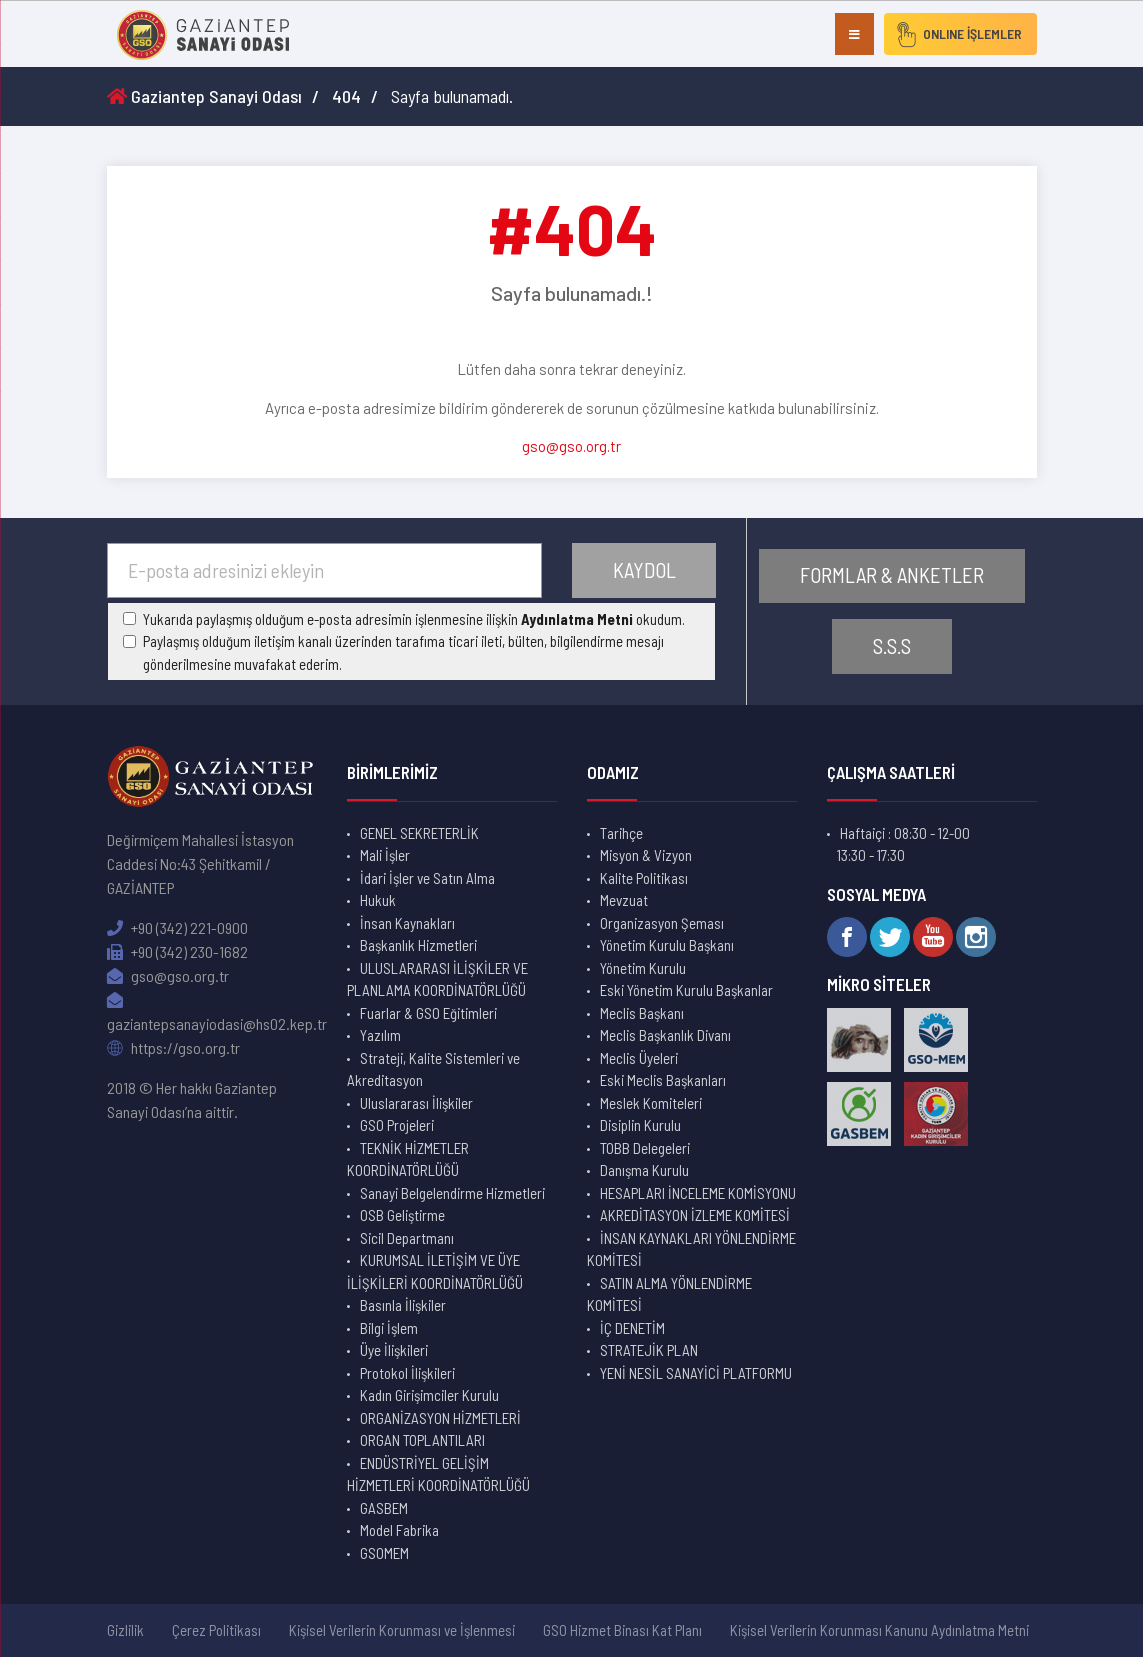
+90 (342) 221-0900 (177, 927)
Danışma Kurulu (644, 1170)
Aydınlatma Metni (577, 619)
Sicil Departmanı (407, 1238)
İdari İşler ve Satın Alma (427, 878)
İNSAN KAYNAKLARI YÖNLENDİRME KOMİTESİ (691, 1249)
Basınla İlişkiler (403, 1305)
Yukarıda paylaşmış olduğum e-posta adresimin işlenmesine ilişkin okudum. (414, 619)
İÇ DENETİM (632, 1328)
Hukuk (378, 900)
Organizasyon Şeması (662, 923)
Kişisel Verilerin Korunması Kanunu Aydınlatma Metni (879, 1630)
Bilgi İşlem (389, 1328)
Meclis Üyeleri (639, 1058)
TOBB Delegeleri (645, 1148)
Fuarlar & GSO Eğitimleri (428, 1013)
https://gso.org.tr (173, 1047)
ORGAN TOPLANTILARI (422, 1440)
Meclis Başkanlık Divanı (665, 1035)
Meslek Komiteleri (651, 1103)
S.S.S (892, 646)
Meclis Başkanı (642, 1013)
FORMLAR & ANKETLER (892, 575)
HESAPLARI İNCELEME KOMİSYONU (698, 1193)
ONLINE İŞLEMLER (956, 34)
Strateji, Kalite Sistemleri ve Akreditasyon (433, 1069)
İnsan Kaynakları (407, 923)
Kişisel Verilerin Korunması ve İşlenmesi (402, 1630)
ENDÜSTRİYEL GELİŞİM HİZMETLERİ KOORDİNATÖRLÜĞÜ (438, 1474)
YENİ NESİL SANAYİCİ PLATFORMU (696, 1373)
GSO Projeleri (397, 1125)
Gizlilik (125, 1630)
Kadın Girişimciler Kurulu (429, 1395)
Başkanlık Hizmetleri (418, 945)
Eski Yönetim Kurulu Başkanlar (686, 990)
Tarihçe (621, 833)
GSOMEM (384, 1553)
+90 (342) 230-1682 (177, 951)
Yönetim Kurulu (643, 968)
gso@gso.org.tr (571, 446)
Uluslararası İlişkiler (416, 1103)
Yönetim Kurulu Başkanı (667, 945)
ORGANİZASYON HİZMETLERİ (440, 1418)
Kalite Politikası (644, 878)
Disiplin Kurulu (640, 1125)
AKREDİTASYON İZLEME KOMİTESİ (695, 1215)
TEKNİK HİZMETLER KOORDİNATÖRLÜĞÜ (408, 1159)
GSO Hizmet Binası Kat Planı (622, 1630)
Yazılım (380, 1035)
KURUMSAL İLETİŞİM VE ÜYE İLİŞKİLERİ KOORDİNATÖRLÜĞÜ (435, 1271)
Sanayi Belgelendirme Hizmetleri (452, 1193)
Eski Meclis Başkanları (663, 1080)
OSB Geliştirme (402, 1215)
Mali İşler (385, 855)
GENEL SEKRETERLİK (419, 833)
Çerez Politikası (216, 1630)
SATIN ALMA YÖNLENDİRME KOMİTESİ (669, 1294)
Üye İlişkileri (394, 1350)
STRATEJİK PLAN (649, 1350)
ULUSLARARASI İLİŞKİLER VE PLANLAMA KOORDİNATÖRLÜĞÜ (437, 979)
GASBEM (384, 1508)
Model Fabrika (399, 1530)
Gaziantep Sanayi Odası (204, 96)
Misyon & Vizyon (646, 855)
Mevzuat (624, 900)
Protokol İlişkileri (407, 1373)
